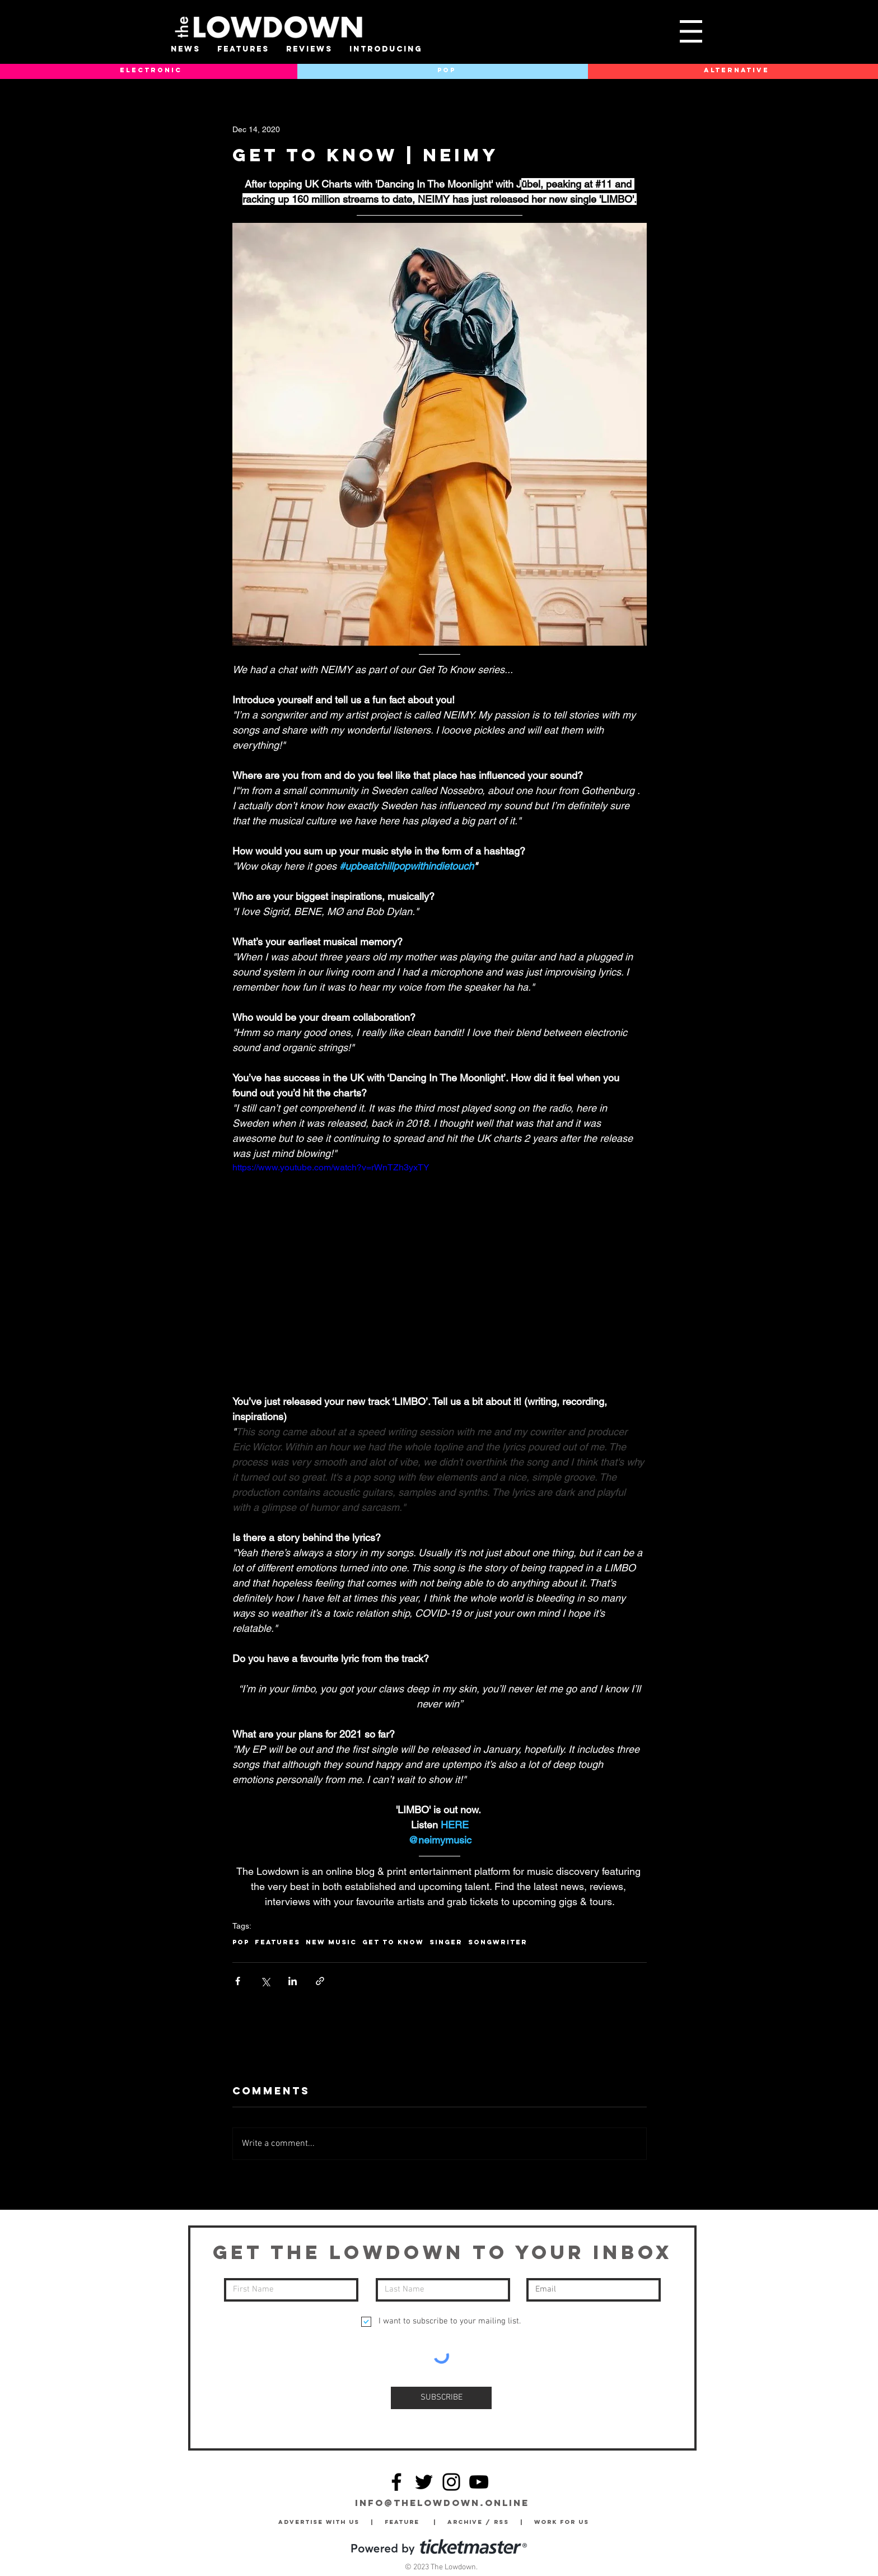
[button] (691, 31)
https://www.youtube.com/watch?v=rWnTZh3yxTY (330, 1167)
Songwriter (497, 1942)
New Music (331, 1942)
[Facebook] (396, 2482)
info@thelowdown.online (442, 2502)
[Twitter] (424, 2482)
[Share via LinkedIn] (292, 1981)
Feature (409, 2522)
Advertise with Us (318, 2522)
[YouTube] (479, 2482)
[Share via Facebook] (237, 1981)
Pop (240, 1942)
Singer (446, 1942)
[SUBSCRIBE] (441, 2398)
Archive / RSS (481, 2522)
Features (277, 1942)
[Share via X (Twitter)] (265, 1981)
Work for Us (564, 2522)
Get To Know (393, 1942)
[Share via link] (320, 1981)
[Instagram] (451, 2482)
